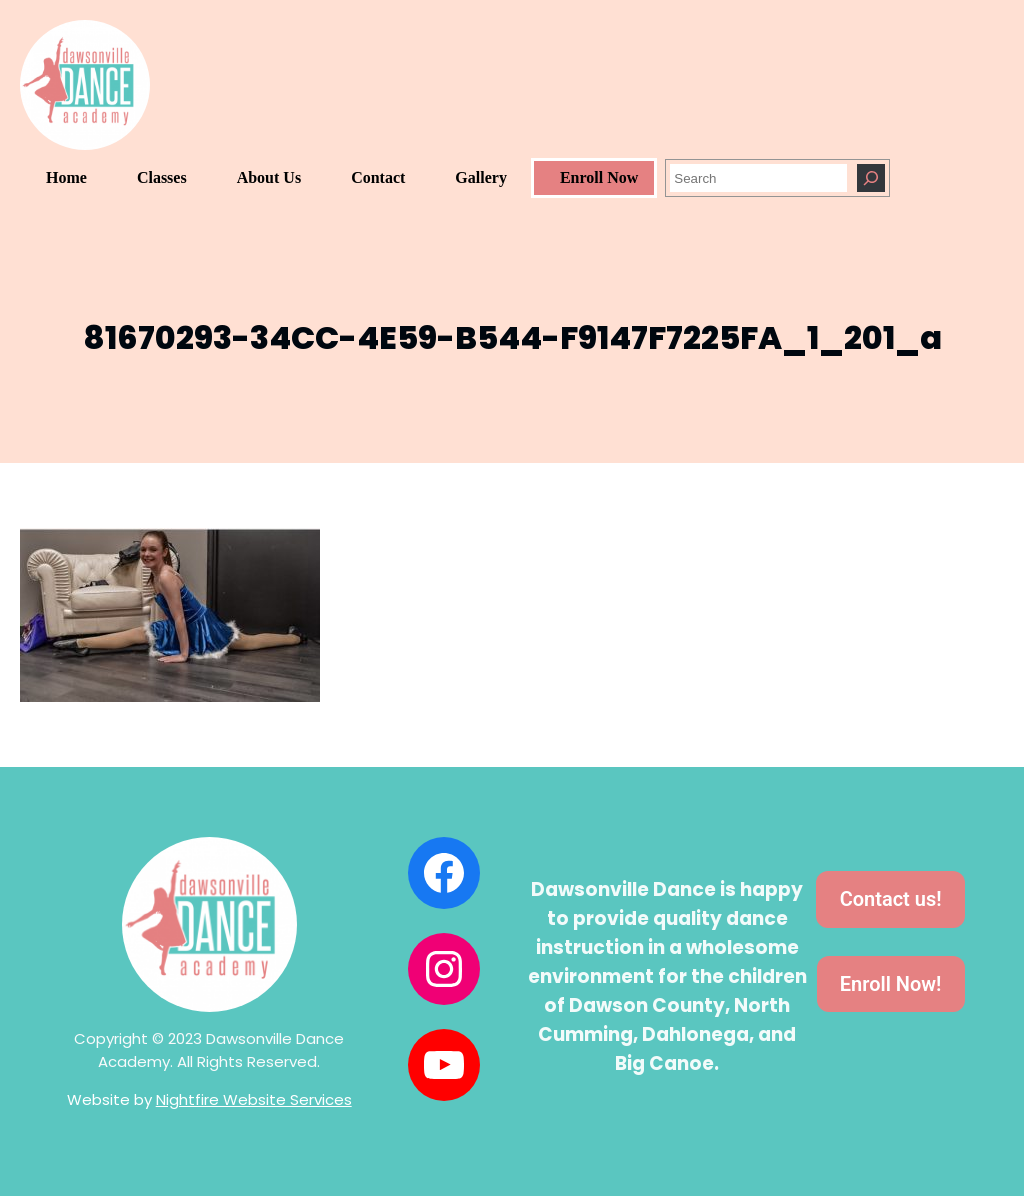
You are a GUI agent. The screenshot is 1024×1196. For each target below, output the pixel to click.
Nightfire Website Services (254, 1099)
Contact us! (891, 899)
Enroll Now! (891, 984)
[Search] (871, 178)
